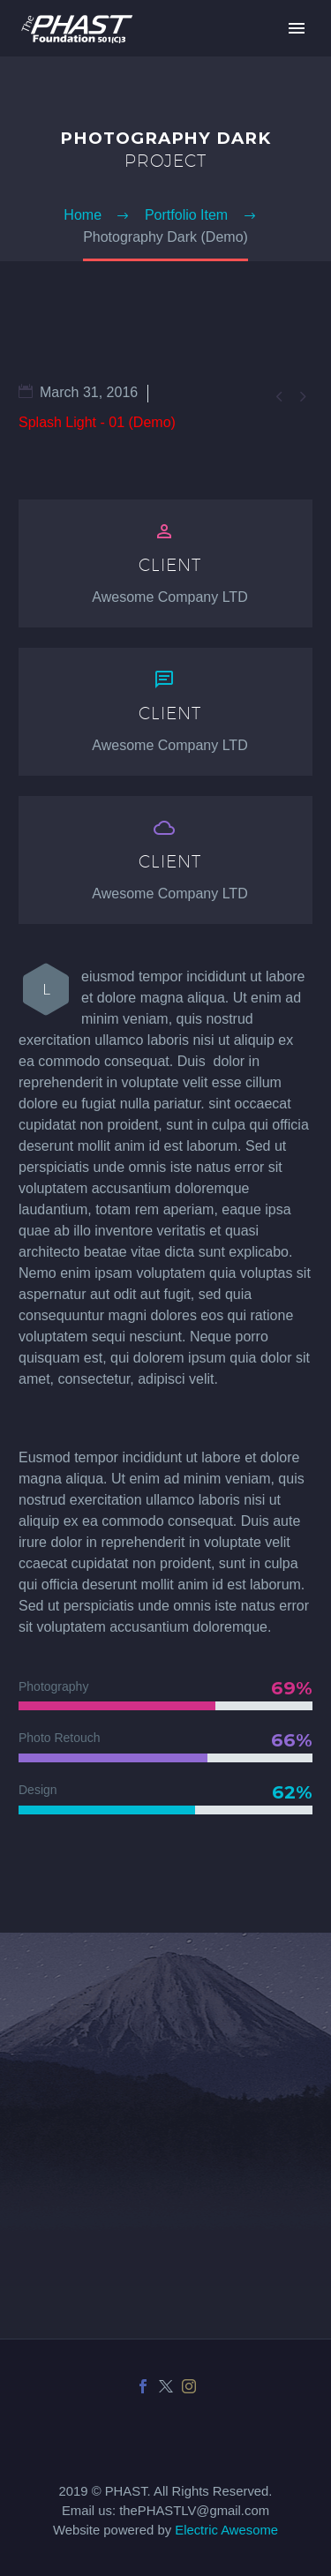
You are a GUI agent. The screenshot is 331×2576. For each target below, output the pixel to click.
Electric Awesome (226, 2530)
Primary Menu (297, 28)
